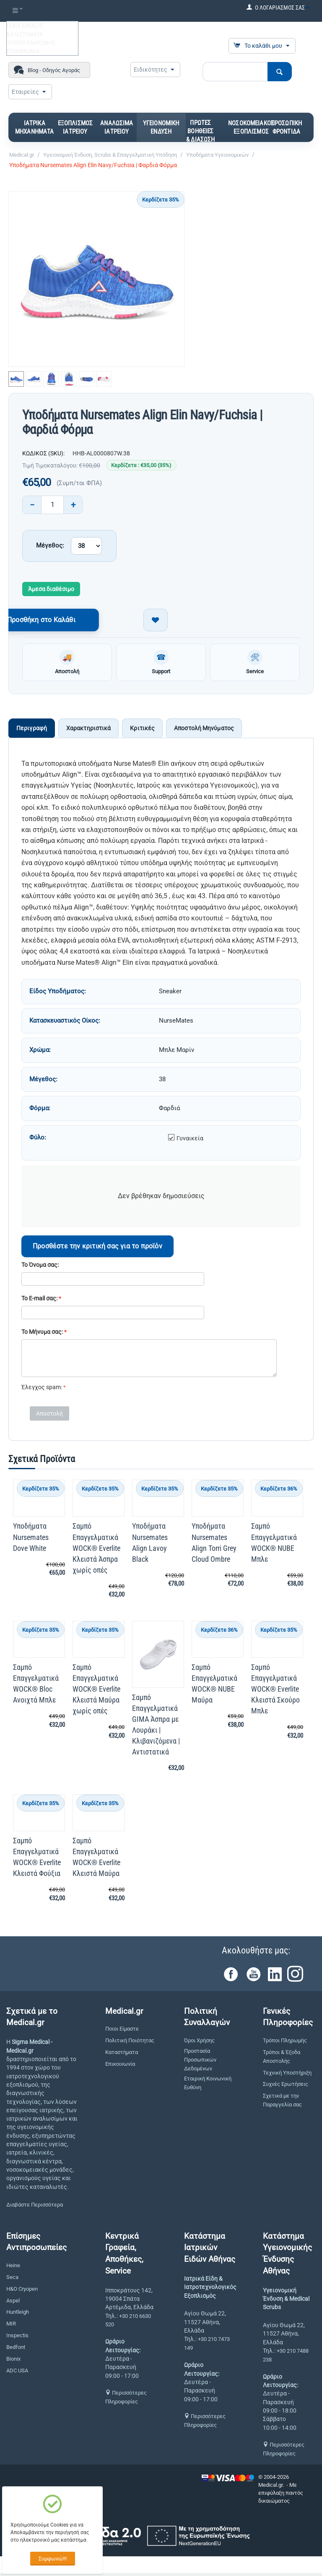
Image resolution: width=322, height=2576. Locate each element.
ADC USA (17, 2373)
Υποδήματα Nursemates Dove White (31, 1539)
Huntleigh (17, 2315)
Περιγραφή (31, 730)
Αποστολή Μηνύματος (204, 730)
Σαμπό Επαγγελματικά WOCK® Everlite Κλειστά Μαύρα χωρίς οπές (96, 1691)
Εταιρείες (25, 91)
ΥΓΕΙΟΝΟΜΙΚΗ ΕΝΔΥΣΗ (161, 127)
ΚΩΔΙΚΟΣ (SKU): (43, 453)
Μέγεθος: (50, 545)
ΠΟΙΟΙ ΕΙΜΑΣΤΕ (25, 25)
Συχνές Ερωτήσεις (285, 2087)
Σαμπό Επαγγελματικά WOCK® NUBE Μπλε (274, 1545)
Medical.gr (21, 155)
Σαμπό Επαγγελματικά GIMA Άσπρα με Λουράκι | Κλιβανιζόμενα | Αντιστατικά (156, 1727)
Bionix (13, 2361)
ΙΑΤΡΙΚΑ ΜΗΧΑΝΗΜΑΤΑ (34, 127)
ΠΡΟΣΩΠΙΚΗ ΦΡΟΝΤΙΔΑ (286, 127)
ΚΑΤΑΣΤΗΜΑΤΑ (25, 34)
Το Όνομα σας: (40, 1267)
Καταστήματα (121, 2055)
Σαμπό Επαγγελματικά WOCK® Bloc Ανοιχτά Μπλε (36, 1686)
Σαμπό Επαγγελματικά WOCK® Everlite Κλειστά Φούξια (37, 1859)
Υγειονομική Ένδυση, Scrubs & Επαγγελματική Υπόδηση (110, 155)
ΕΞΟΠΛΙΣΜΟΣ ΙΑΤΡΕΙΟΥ (75, 127)
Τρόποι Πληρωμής (285, 2043)
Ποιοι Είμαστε (122, 2031)
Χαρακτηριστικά (88, 730)
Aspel (13, 2303)
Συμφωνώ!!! (53, 2558)
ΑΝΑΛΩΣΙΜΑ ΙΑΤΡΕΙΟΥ (116, 127)
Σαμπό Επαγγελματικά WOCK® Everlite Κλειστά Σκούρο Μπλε (275, 1691)
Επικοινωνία (120, 2066)
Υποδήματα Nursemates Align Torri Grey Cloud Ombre (214, 1545)
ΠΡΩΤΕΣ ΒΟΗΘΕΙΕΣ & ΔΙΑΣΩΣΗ (200, 131)
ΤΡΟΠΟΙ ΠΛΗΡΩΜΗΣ (31, 42)
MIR (11, 2326)
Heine (13, 2268)
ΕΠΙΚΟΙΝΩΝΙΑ (23, 51)
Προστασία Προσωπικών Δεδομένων (200, 2062)
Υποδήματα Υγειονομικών (217, 155)
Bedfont (15, 2349)
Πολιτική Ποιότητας (129, 2043)
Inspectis (17, 2338)
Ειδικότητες (150, 69)
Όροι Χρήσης (199, 2043)
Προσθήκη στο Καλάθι (80, 620)
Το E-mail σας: (39, 1300)
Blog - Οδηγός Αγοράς (54, 70)
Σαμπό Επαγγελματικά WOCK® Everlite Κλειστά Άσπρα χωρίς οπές (96, 1550)
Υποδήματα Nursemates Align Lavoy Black (150, 1545)
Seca (12, 2279)
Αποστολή (49, 1416)
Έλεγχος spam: (41, 1389)
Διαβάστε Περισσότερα (34, 2207)
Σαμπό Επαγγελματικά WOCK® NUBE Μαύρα (214, 1686)
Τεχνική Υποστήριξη (287, 2075)
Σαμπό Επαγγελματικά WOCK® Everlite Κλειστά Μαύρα (96, 1859)
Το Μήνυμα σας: (42, 1334)
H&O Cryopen (22, 2291)
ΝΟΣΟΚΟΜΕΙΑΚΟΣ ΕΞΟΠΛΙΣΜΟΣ (251, 127)
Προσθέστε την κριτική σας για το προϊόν (97, 1249)
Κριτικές (142, 730)
